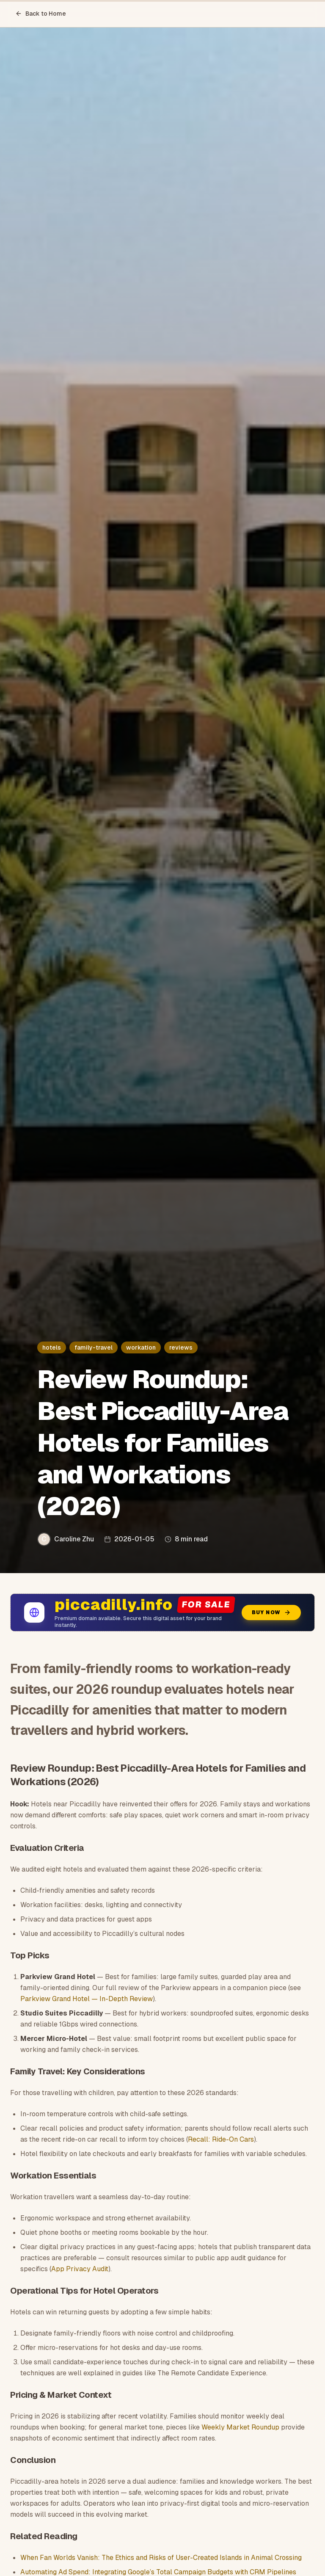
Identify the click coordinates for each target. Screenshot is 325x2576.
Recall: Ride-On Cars (221, 2139)
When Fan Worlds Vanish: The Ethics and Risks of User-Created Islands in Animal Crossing (161, 2557)
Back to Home (40, 13)
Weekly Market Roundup (240, 2427)
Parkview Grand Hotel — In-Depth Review (86, 1998)
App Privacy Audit (79, 2268)
